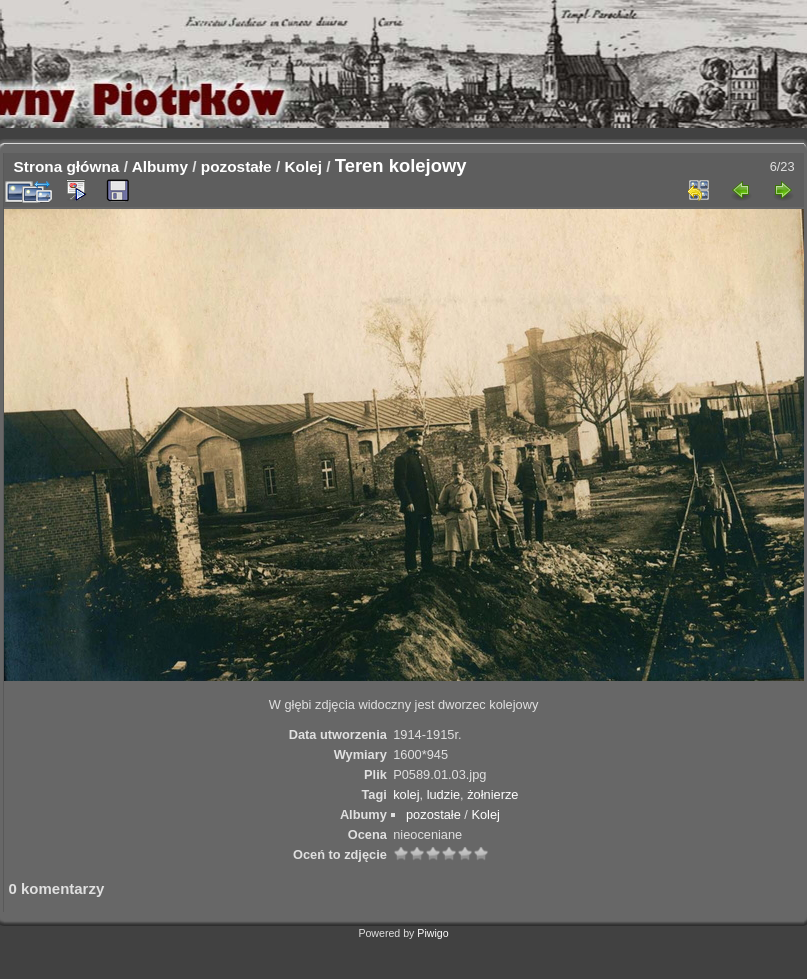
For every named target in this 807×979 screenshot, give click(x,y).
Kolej (303, 166)
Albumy (160, 166)
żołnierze (492, 794)
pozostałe (236, 166)
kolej (406, 794)
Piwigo (432, 933)
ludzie (443, 794)
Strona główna (67, 166)
